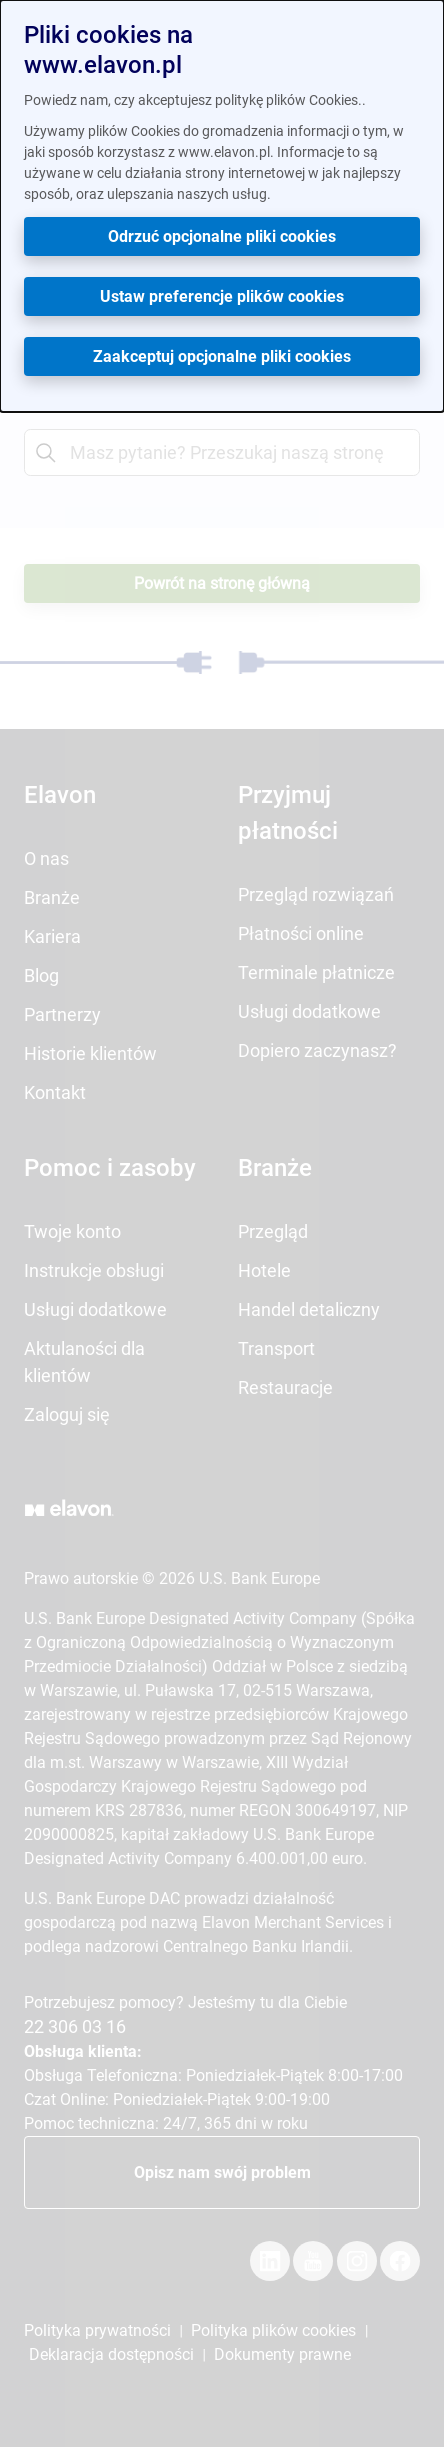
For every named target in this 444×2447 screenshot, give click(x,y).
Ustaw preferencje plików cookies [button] (222, 296)
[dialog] (222, 206)
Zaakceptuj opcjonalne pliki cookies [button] (222, 356)
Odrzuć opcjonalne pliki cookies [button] (222, 236)
